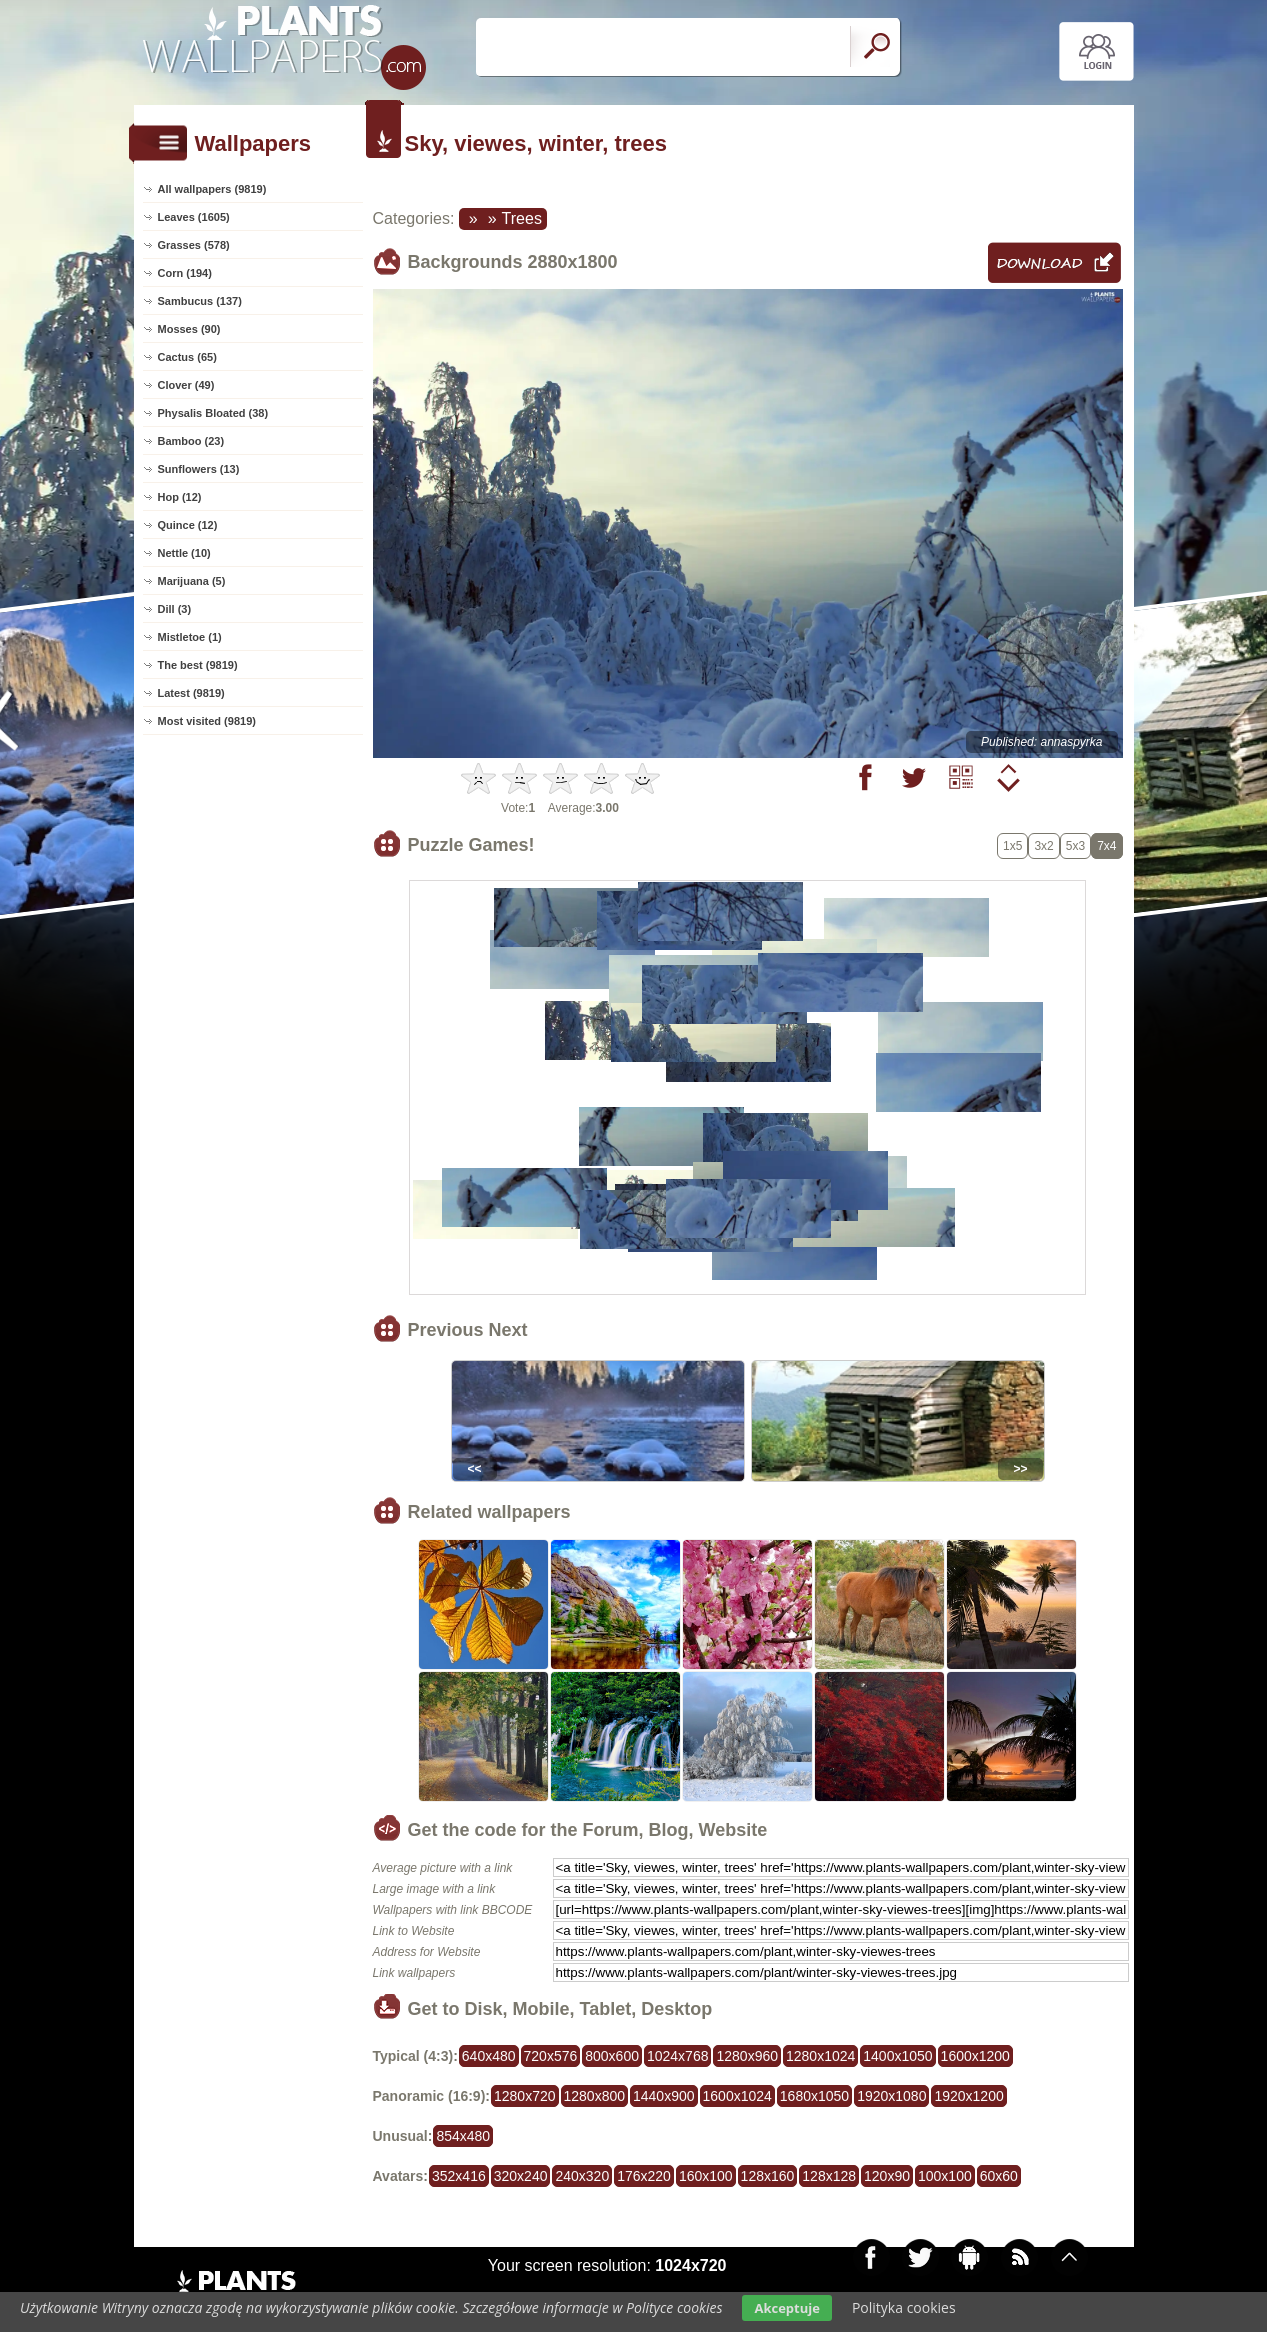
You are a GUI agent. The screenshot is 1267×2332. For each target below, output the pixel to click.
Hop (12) (180, 497)
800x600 (612, 2056)
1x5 (1012, 846)
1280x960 (747, 2056)
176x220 (644, 2176)
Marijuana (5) (192, 581)
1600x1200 (975, 2056)
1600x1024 (737, 2096)
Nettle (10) (184, 553)
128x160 (768, 2176)
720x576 (551, 2056)
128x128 (829, 2176)
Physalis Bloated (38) (213, 413)
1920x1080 (891, 2096)
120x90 (887, 2176)
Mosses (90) (189, 329)
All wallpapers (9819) (212, 189)
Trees (522, 218)
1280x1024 (820, 2056)
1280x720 (525, 2096)
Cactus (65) (187, 357)
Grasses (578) (194, 245)
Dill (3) (175, 609)
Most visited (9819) (207, 721)
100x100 (945, 2176)
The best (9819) (198, 665)
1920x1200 (968, 2096)
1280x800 (595, 2096)
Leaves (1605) (194, 217)
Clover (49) (186, 385)
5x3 (1075, 846)
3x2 (1043, 846)
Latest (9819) (191, 693)
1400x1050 (897, 2056)
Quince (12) (188, 525)
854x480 (463, 2136)
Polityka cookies (904, 2307)
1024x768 (678, 2056)
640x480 (489, 2056)
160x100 (706, 2176)
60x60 (999, 2176)
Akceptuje (786, 2308)
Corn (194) (185, 273)
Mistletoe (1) (190, 637)
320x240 (521, 2176)
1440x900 (664, 2096)
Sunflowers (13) (199, 469)
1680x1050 (814, 2096)
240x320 (582, 2176)
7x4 (1106, 846)
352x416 (459, 2176)
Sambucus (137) (200, 301)
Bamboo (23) (191, 441)
